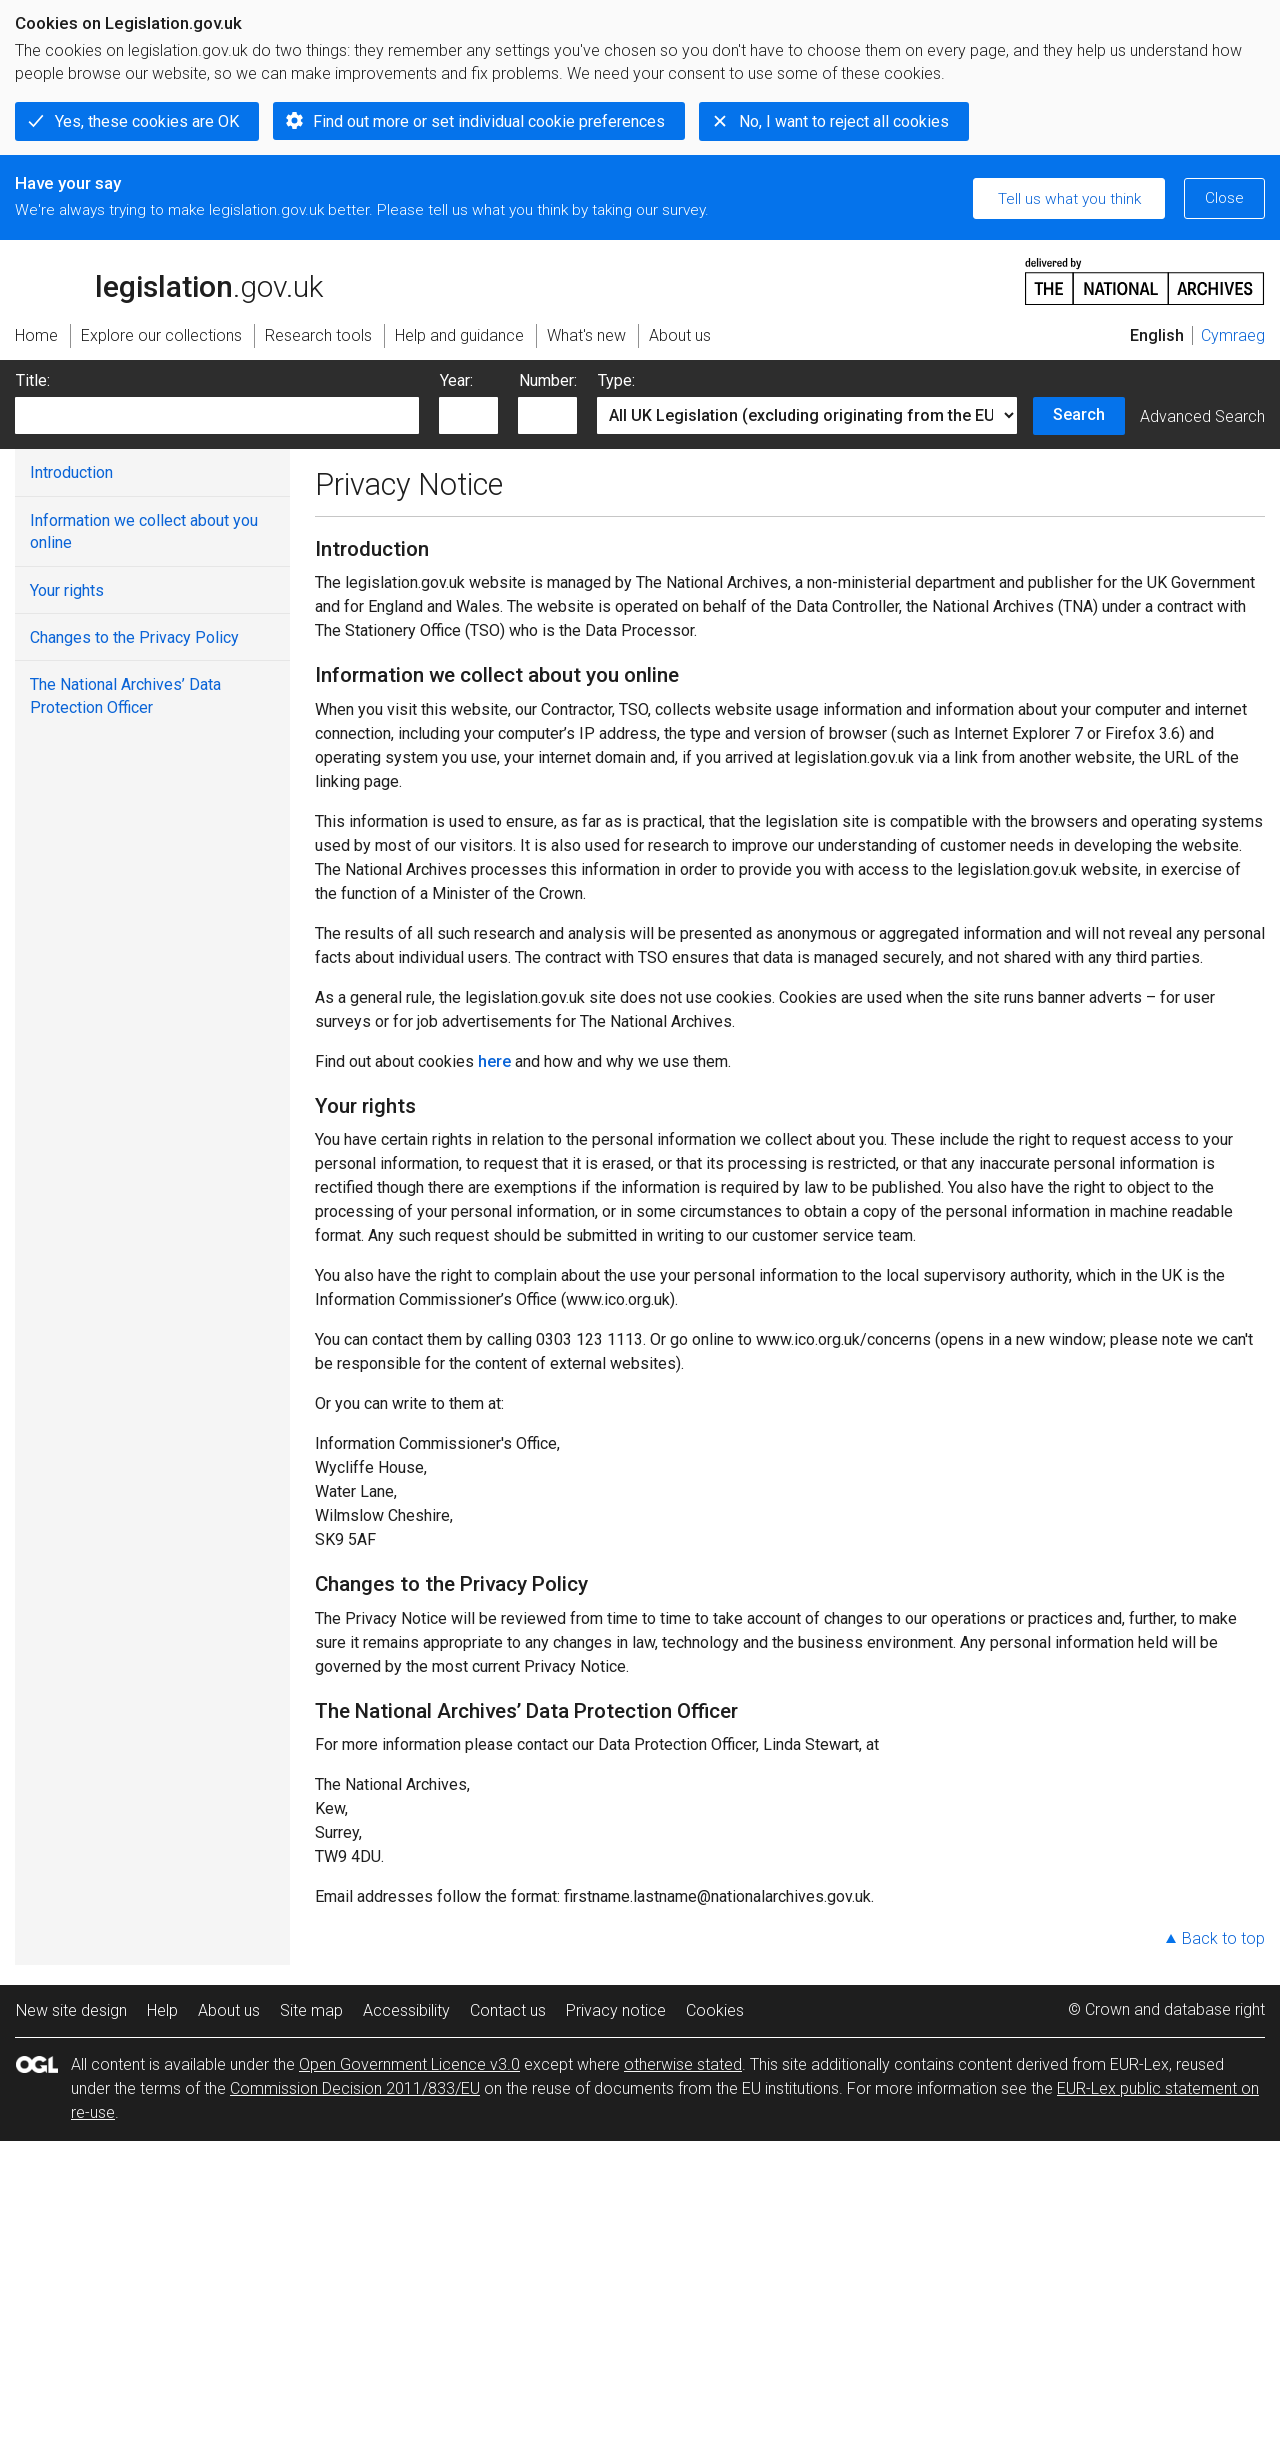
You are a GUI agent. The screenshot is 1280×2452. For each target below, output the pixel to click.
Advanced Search (1202, 416)
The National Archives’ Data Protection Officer (125, 695)
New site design (71, 2010)
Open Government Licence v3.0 (409, 2064)
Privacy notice (616, 2010)
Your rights (67, 590)
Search (1079, 414)
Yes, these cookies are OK (147, 121)
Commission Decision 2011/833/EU (355, 2088)
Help (162, 2010)
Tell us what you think (1069, 199)
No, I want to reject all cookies (844, 121)
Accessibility (406, 2010)
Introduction (71, 472)
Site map (311, 2010)
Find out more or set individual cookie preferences (489, 121)
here (494, 1061)
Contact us (508, 2010)
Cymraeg (1233, 335)
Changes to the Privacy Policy (134, 637)
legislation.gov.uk (169, 280)
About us (229, 2010)
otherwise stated (683, 2064)
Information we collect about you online (144, 531)
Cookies (715, 2010)
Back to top (1223, 1938)
